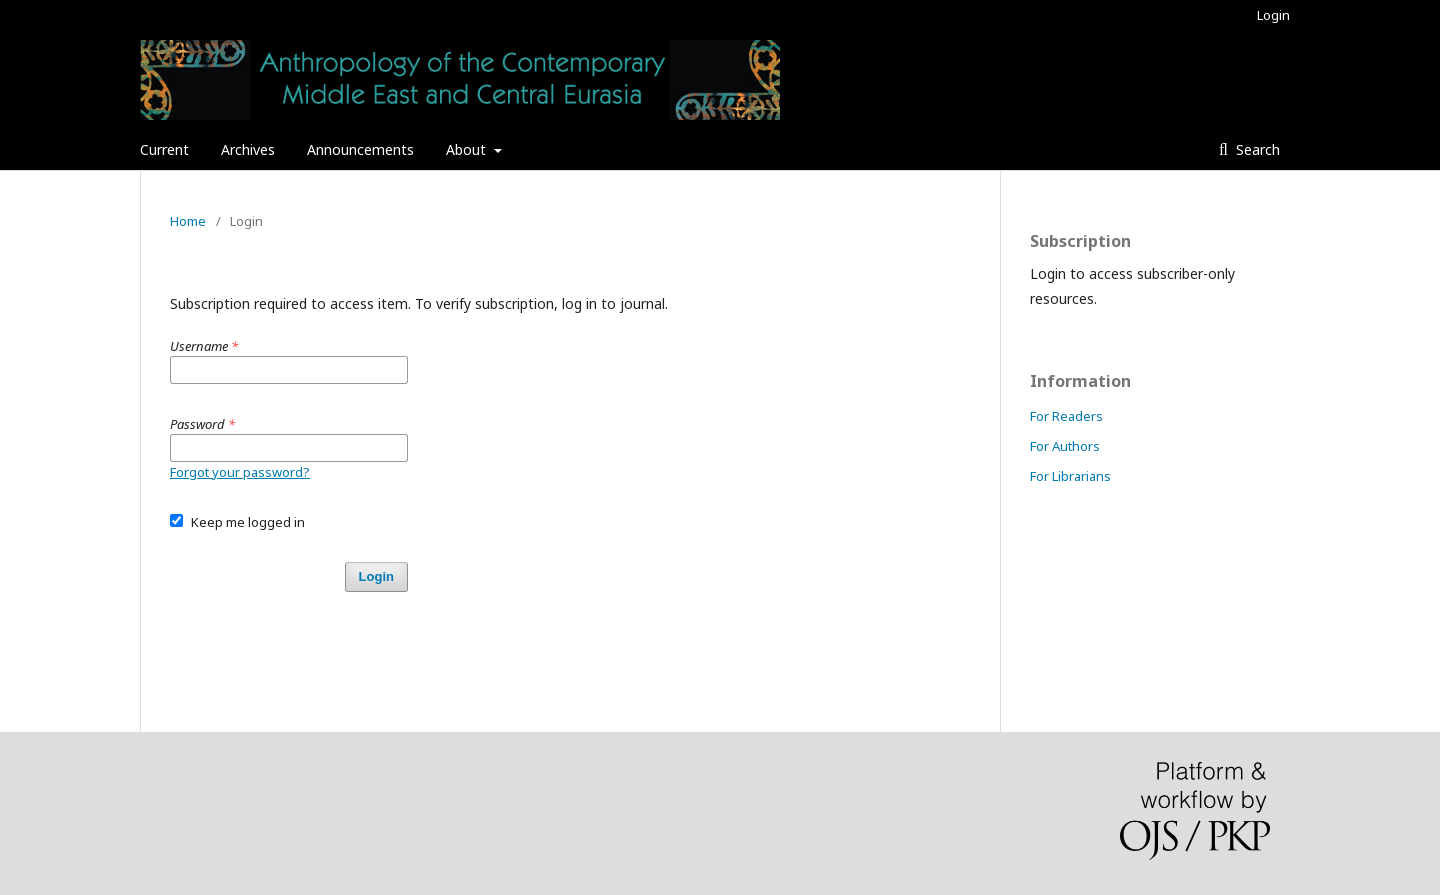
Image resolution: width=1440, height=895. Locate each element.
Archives (248, 149)
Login (1273, 15)
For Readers (1066, 416)
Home (188, 221)
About (468, 149)
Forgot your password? (240, 472)
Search (1256, 149)
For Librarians (1070, 476)
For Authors (1065, 446)
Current (164, 149)
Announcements (360, 149)
